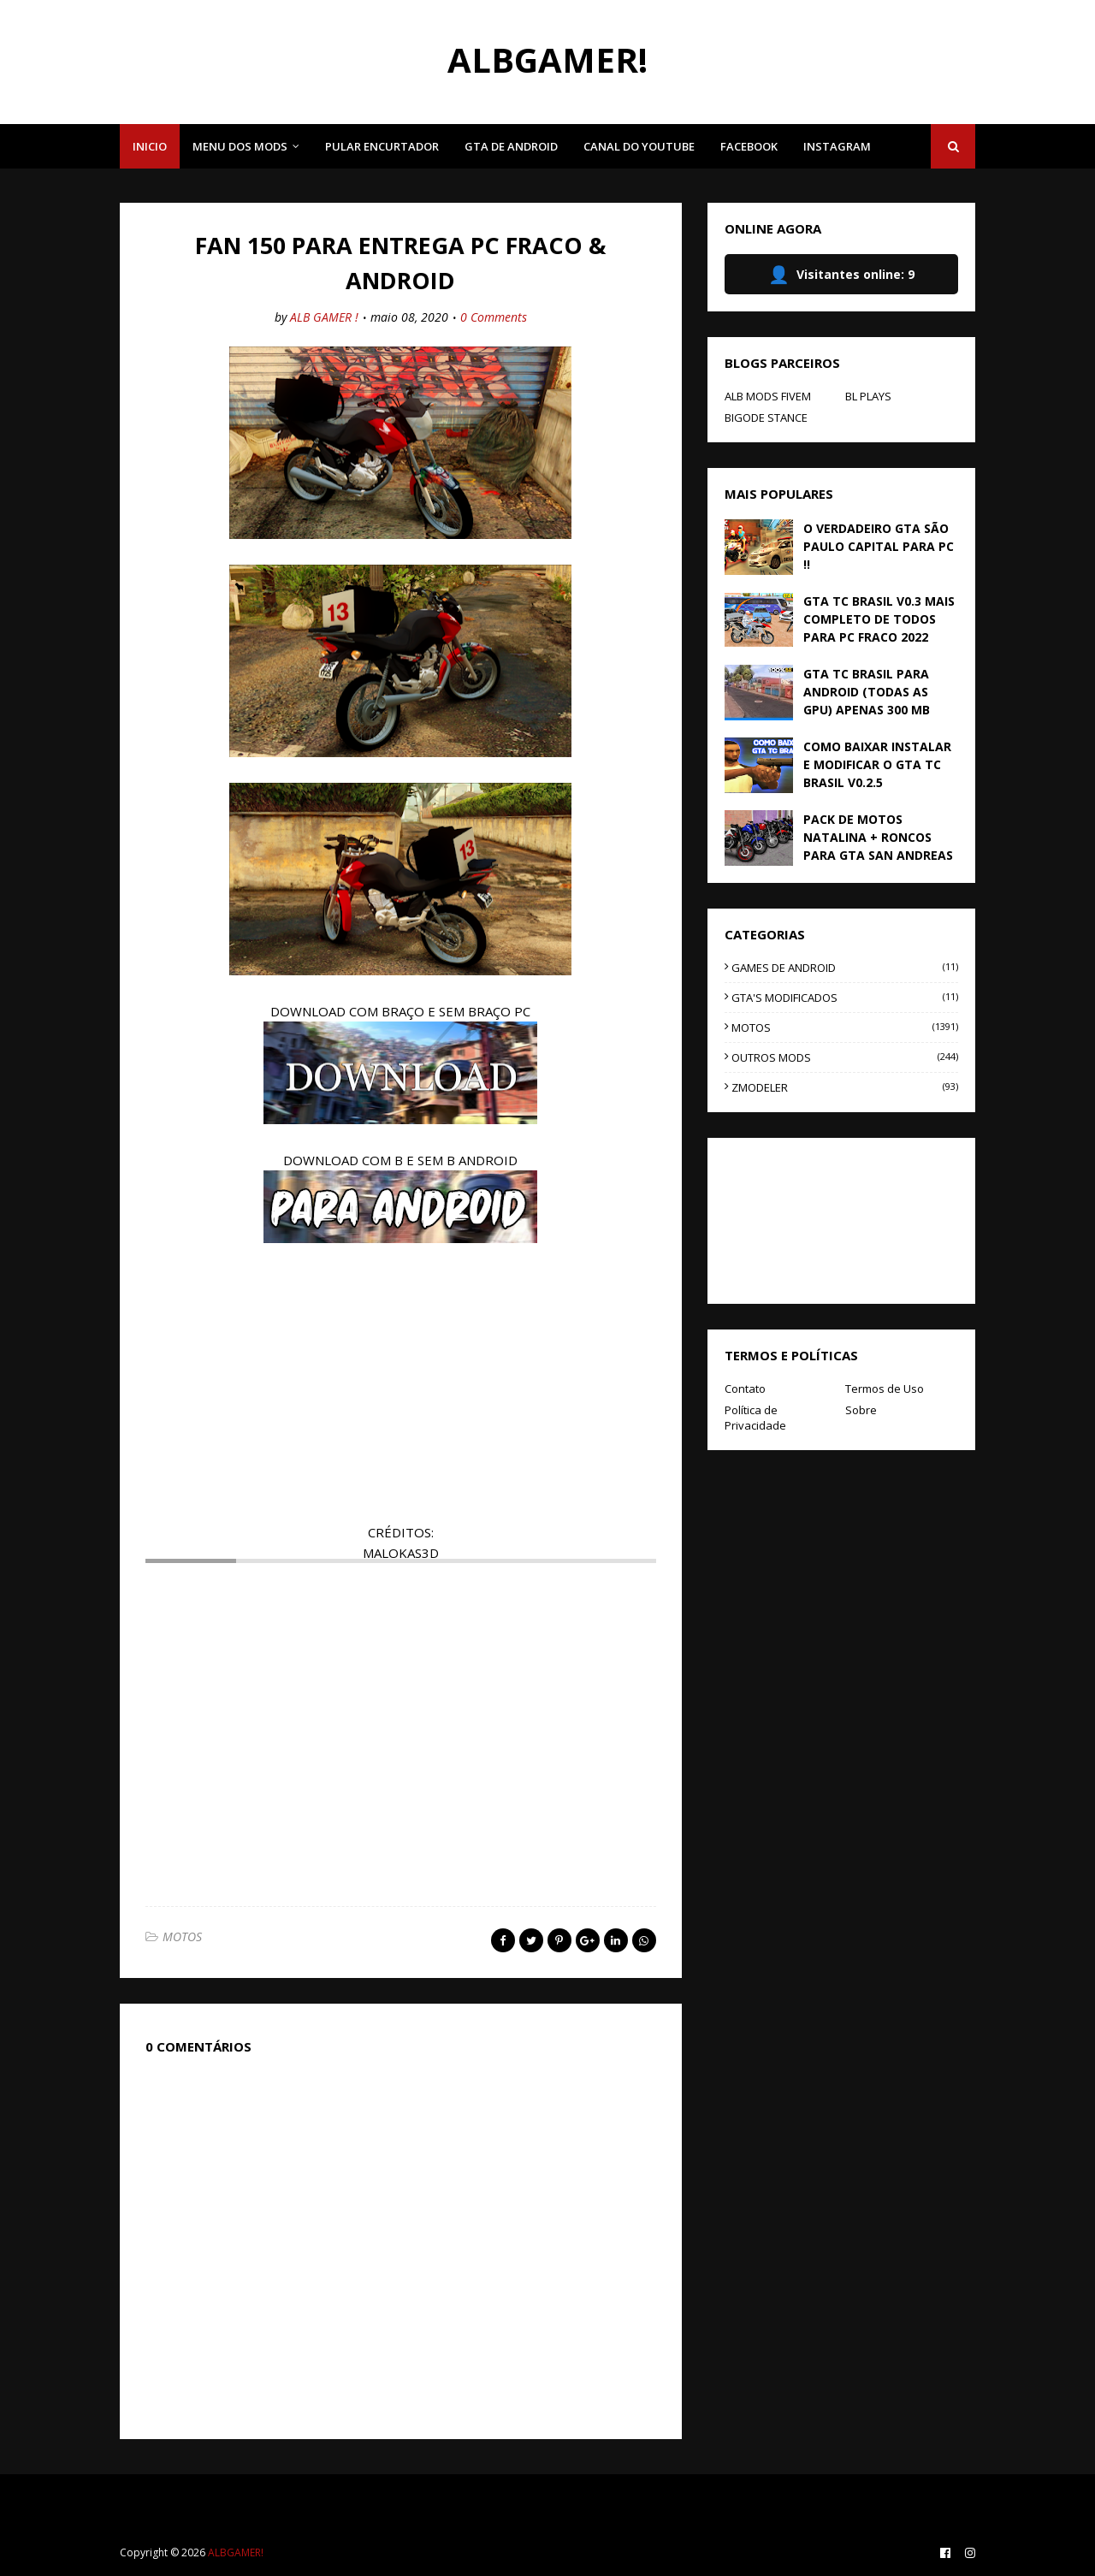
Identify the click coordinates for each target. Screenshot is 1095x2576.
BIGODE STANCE (766, 417)
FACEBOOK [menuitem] (749, 146)
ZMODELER (844, 1087)
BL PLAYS (868, 396)
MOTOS (182, 1936)
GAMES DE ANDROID (844, 967)
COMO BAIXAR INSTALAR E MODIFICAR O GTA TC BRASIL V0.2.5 (877, 764)
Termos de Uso (884, 1388)
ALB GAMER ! (324, 317)
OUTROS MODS (844, 1057)
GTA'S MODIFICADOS (844, 997)
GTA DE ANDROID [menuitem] (511, 146)
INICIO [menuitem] (150, 146)
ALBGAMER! (547, 59)
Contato (745, 1388)
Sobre (861, 1410)
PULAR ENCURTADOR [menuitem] (382, 146)
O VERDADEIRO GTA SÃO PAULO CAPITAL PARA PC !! (878, 546)
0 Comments (493, 317)
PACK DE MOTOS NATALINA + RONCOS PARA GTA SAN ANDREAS (878, 837)
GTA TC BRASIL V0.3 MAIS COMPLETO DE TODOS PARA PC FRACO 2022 (879, 619)
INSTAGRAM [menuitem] (837, 146)
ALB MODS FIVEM (768, 396)
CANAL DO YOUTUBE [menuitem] (639, 146)
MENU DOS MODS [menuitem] (239, 146)
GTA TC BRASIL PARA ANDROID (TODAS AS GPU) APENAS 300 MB (866, 692)
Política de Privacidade (755, 1417)
